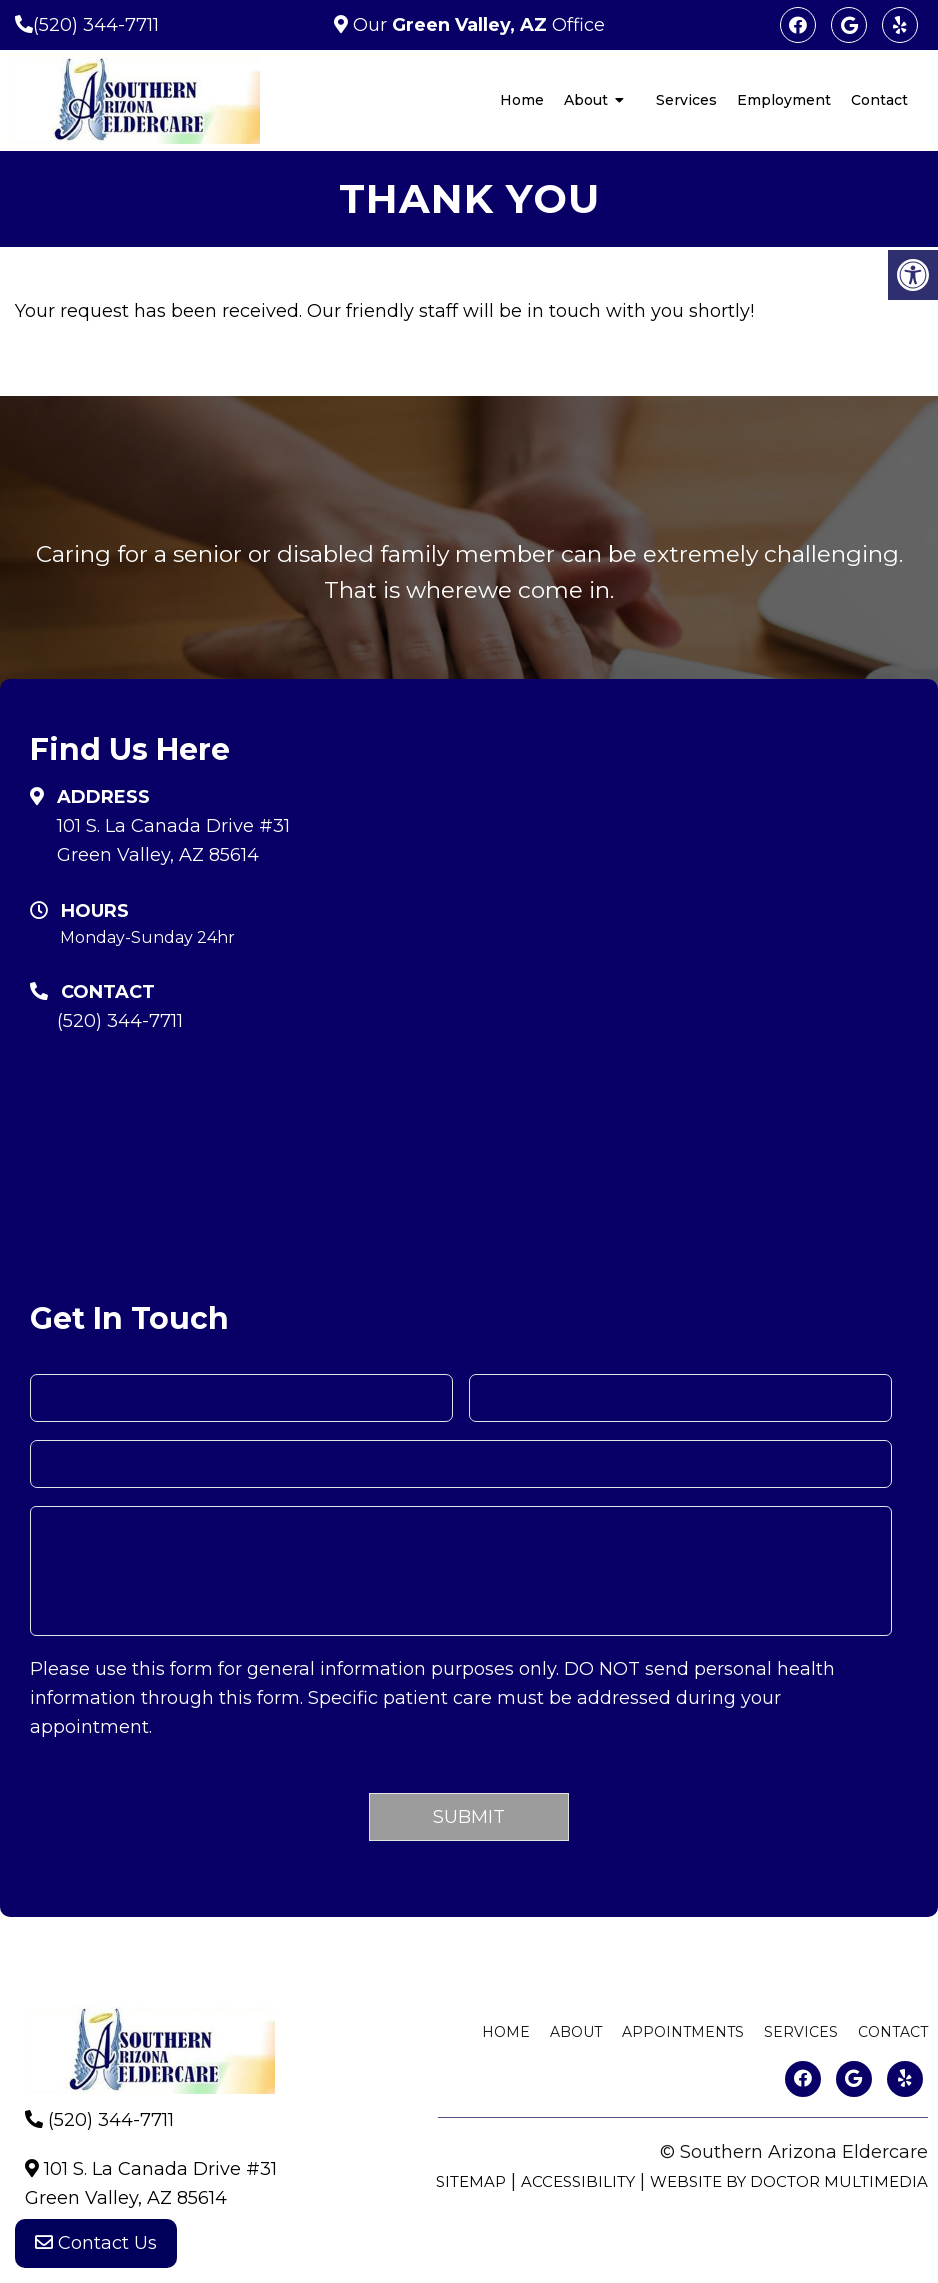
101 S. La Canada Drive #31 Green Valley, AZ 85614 (173, 840)
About (586, 100)
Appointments (683, 2032)
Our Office (476, 25)
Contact (879, 100)
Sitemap (471, 2181)
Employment (784, 100)
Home (522, 100)
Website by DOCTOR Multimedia (789, 2181)
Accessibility (578, 2181)
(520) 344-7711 (96, 25)
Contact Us (96, 2243)
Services (686, 100)
